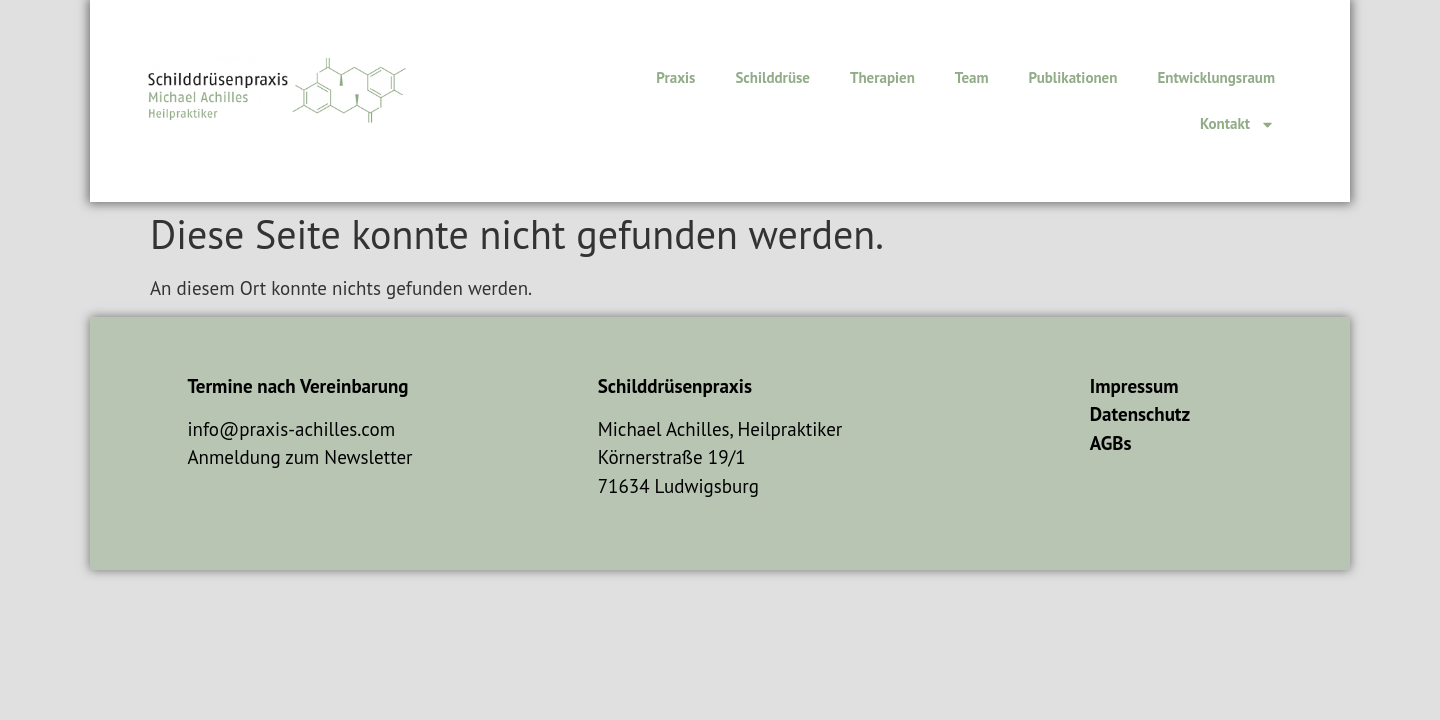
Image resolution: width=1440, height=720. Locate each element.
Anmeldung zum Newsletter (299, 457)
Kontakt (1237, 124)
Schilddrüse (772, 77)
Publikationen (1073, 77)
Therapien (882, 77)
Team (972, 77)
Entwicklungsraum (1216, 77)
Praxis (675, 77)
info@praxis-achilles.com (291, 429)
